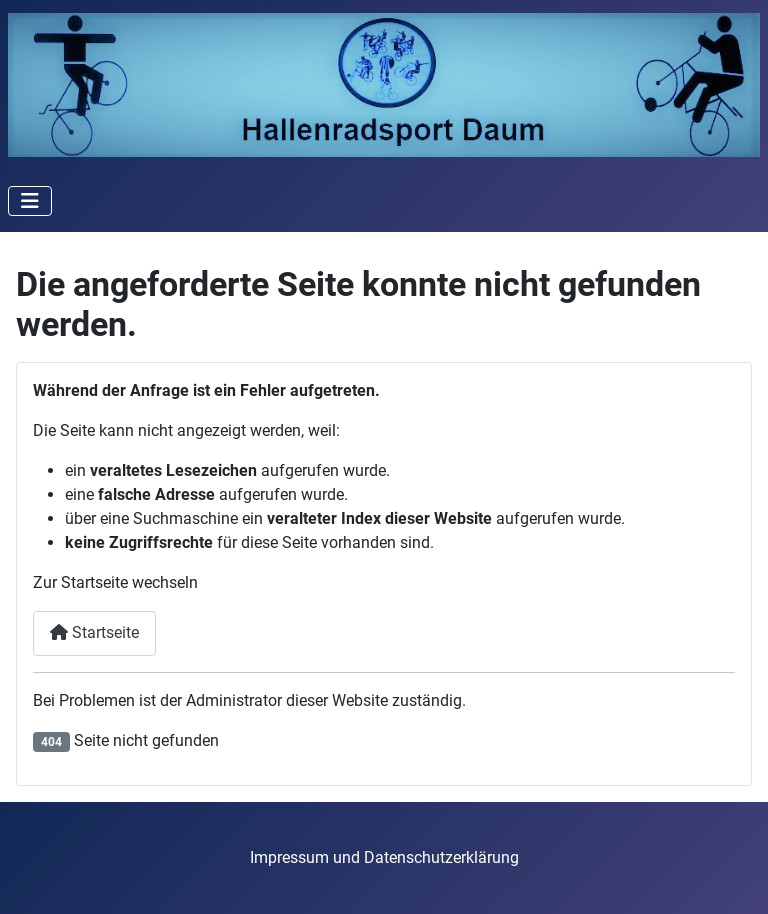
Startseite (94, 632)
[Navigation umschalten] (30, 201)
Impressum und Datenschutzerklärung (384, 857)
